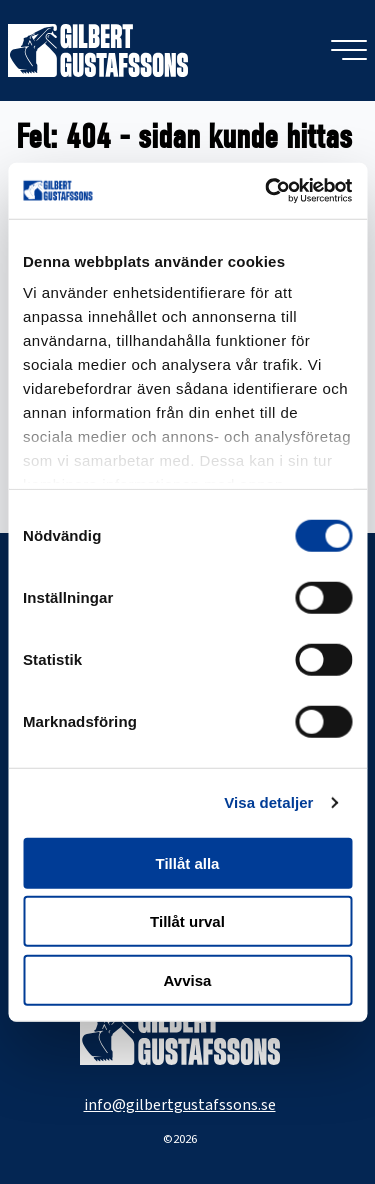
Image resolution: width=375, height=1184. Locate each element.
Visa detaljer (268, 802)
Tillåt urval (187, 921)
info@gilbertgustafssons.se (180, 1105)
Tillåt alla (188, 862)
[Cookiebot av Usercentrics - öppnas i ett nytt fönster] (267, 191)
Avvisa (188, 979)
